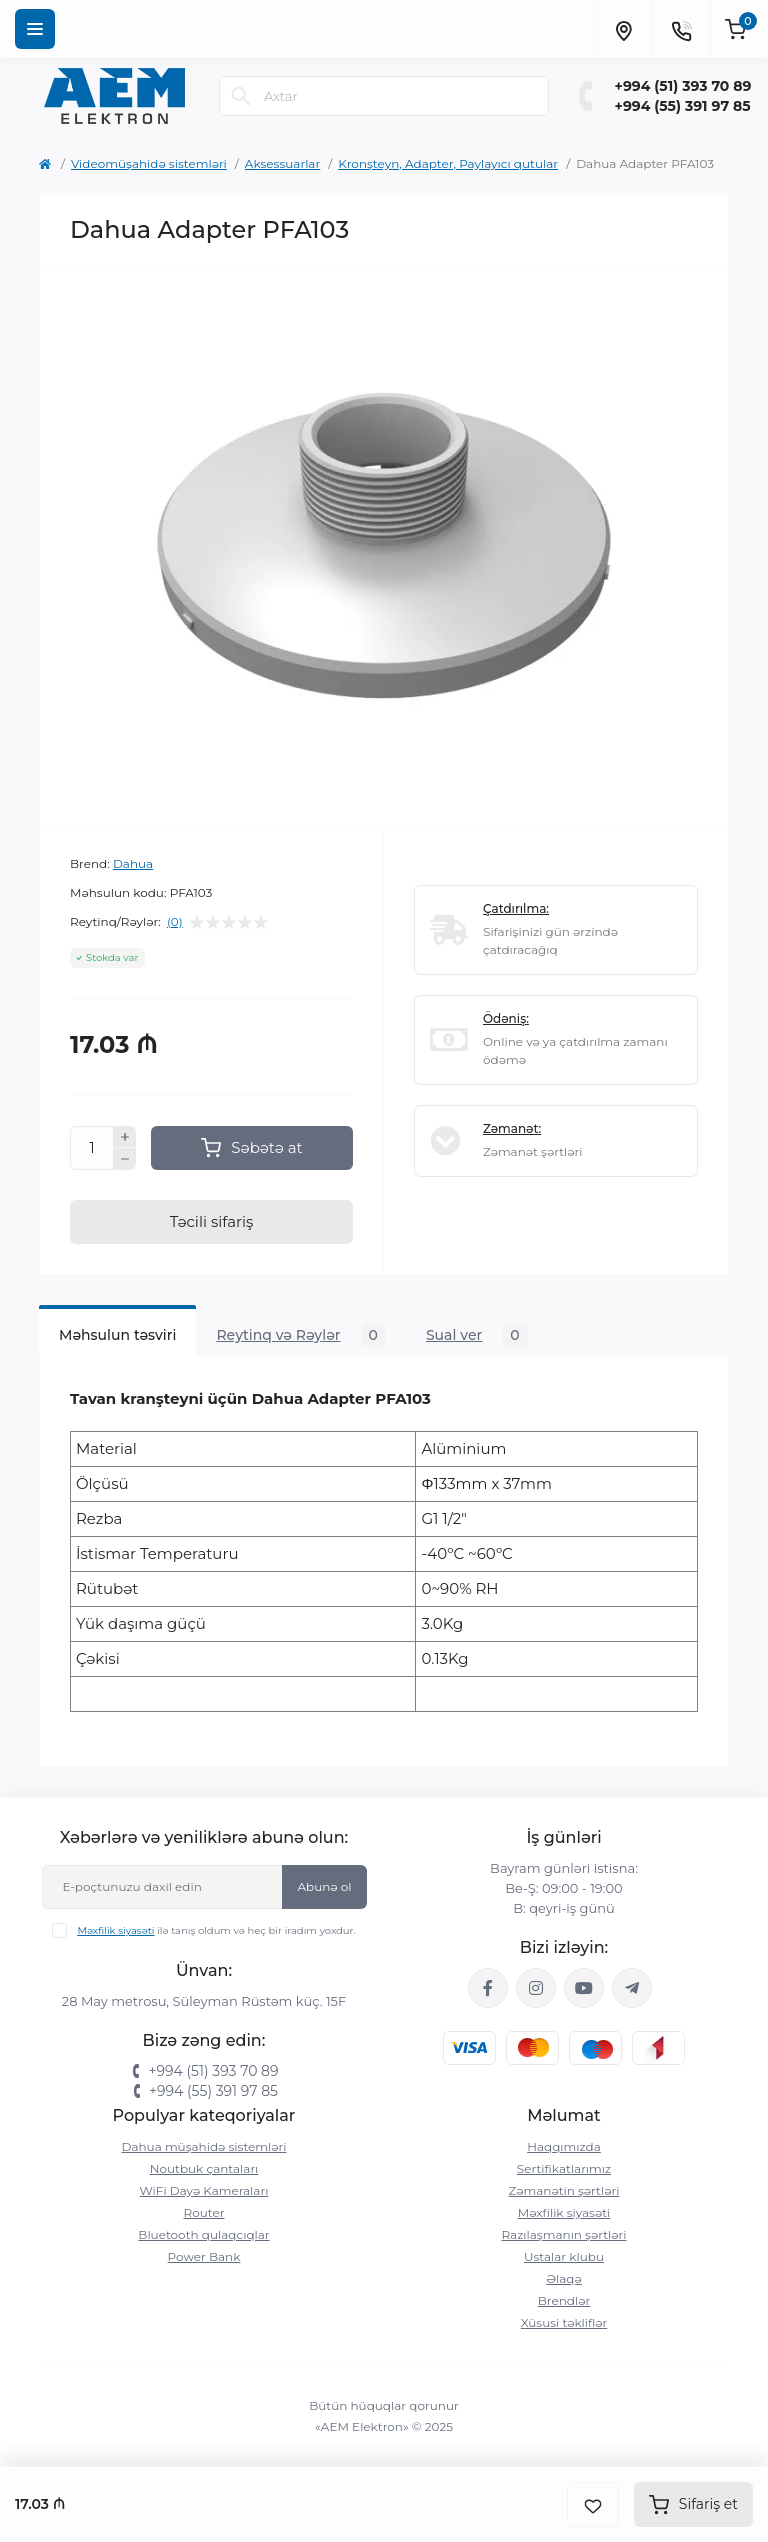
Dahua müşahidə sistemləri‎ (204, 2146)
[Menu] (35, 29)
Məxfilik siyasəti (115, 1930)
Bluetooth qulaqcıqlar (203, 2234)
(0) (175, 922)
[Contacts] (681, 29)
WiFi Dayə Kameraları (204, 2190)
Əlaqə (564, 2278)
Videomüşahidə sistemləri (149, 163)
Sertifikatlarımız (564, 2168)
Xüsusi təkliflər (564, 2322)
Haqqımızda (564, 2146)
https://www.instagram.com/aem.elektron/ (536, 1988)
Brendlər (564, 2300)
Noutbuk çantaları (204, 2168)
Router (204, 2212)
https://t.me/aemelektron (632, 1988)
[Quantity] (92, 1148)
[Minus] (125, 1159)
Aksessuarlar (282, 163)
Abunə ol (324, 1886)
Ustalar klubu (564, 2256)
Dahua (133, 863)
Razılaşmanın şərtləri (563, 2234)
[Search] (241, 96)
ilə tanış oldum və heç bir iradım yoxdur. (216, 1930)
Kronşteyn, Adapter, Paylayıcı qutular (448, 163)
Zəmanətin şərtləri (564, 2190)
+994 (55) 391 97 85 (683, 106)
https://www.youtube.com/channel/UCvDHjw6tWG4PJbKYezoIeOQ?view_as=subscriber (584, 1988)
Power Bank (204, 2256)
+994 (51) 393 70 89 (683, 86)
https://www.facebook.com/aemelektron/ (488, 1988)
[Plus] (125, 1137)
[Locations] (623, 29)
